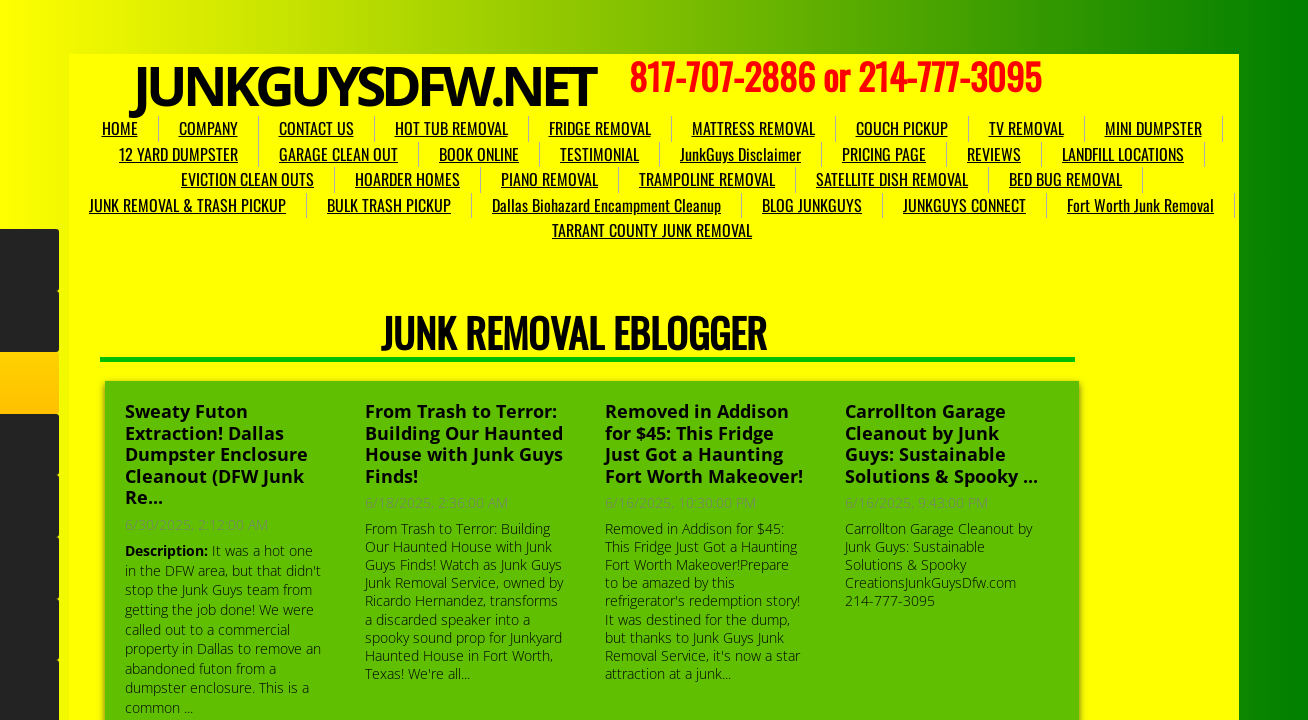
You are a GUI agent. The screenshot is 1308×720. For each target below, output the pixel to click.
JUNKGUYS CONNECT (964, 205)
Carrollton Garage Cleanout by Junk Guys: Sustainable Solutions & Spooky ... (941, 443)
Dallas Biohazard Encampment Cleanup (606, 205)
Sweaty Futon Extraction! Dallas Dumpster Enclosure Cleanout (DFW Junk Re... (216, 454)
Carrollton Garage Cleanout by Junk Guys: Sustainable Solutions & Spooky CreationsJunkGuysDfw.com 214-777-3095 (938, 565)
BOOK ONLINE (479, 154)
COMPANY (208, 128)
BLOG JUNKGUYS (812, 205)
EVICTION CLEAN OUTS (247, 179)
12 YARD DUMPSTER (178, 154)
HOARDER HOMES (407, 179)
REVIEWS (994, 154)
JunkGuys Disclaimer (740, 154)
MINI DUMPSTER (1153, 128)
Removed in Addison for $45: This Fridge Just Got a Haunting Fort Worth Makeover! (704, 443)
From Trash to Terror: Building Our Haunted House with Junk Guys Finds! (464, 443)
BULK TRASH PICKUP (389, 205)
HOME (120, 128)
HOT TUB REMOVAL (451, 128)
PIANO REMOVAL (549, 179)
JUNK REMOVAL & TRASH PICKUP (187, 205)
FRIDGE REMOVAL (600, 128)
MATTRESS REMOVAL (753, 128)
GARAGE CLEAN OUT (338, 154)
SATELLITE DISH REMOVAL (892, 179)
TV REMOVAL (1026, 128)
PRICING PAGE (884, 154)
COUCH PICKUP (902, 128)
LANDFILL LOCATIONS (1123, 154)
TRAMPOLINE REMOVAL (707, 179)
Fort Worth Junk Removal (1140, 205)
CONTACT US (316, 128)
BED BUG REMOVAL (1065, 179)
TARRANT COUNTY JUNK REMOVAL (652, 230)
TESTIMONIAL (599, 154)
